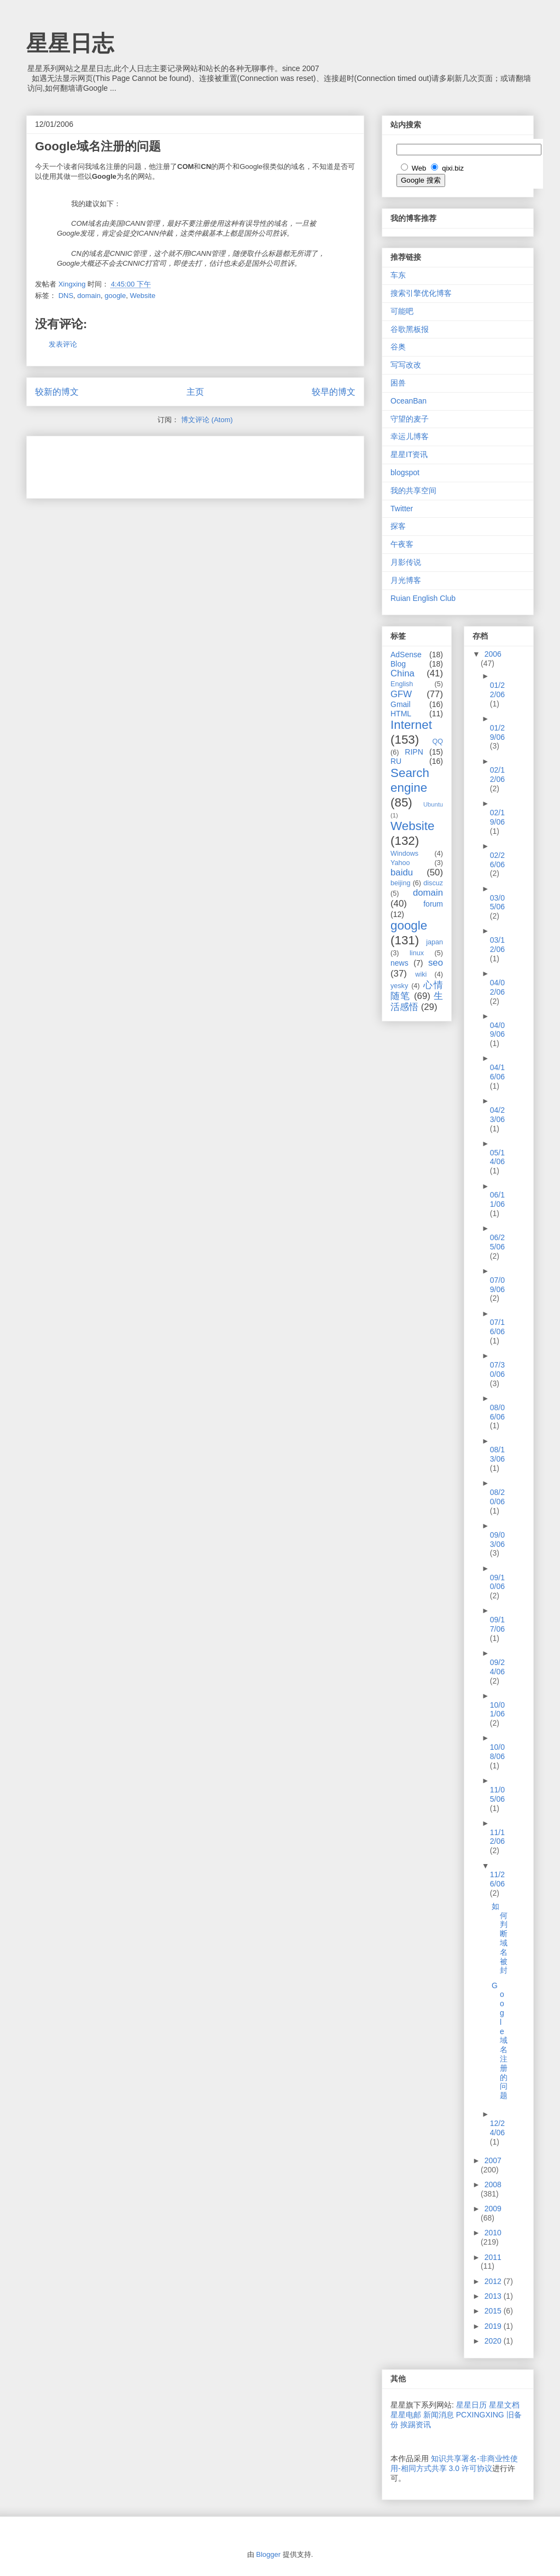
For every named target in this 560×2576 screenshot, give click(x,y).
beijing (400, 883)
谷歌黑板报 (409, 329)
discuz (433, 883)
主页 (195, 391)
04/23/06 (497, 1115)
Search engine (409, 780)
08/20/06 (497, 1497)
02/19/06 (497, 817)
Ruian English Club (423, 598)
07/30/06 (497, 1369)
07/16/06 (497, 1327)
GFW (401, 694)
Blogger (268, 2554)
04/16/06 (497, 1072)
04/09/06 (497, 1030)
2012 (494, 2281)
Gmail (400, 704)
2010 (493, 2232)
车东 (398, 275)
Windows (404, 853)
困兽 (398, 382)
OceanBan (408, 400)
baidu (401, 872)
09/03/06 (497, 1540)
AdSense (406, 654)
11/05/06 (497, 1794)
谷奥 (398, 346)
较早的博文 (333, 391)
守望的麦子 (409, 418)
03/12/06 (497, 945)
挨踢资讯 (415, 2424)
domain (89, 295)
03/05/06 (497, 902)
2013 (494, 2296)
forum (433, 903)
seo (435, 962)
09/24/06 (497, 1667)
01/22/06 (497, 690)
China (402, 673)
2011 (493, 2257)
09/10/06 (497, 1582)
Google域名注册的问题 (500, 2040)
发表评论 (63, 344)
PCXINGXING (480, 2414)
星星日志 (70, 43)
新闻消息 (438, 2414)
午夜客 (401, 544)
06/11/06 (497, 1199)
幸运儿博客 (409, 436)
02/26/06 (497, 860)
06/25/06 (497, 1242)
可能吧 (401, 311)
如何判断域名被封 (500, 1938)
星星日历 (471, 2404)
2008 (493, 2184)
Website (142, 295)
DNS (66, 295)
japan (434, 942)
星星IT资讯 (409, 454)
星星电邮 (405, 2414)
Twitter (401, 508)
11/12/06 (497, 1837)
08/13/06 (497, 1454)
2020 (494, 2340)
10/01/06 (497, 1710)
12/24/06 (497, 2128)
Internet (411, 725)
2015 (494, 2310)
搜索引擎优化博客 (421, 293)
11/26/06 (497, 1879)
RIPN (414, 751)
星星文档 (504, 2404)
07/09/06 (497, 1285)
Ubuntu (433, 804)
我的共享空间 (413, 490)
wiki (421, 974)
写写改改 (405, 364)
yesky (399, 986)
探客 (398, 526)
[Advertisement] (163, 463)
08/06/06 (497, 1412)
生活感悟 (416, 1001)
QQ (437, 741)
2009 (493, 2208)
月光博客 (405, 580)
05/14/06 (497, 1157)
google (115, 295)
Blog (398, 663)
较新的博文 (57, 391)
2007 (493, 2160)
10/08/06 (497, 1752)
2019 (494, 2326)
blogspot (404, 472)
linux (417, 953)
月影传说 (405, 562)
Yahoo (400, 863)
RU (395, 761)
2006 (493, 654)
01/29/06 (497, 732)
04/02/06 (497, 987)
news (399, 963)
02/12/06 (497, 775)
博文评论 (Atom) (207, 420)
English (401, 684)
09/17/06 (497, 1624)
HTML (400, 713)
